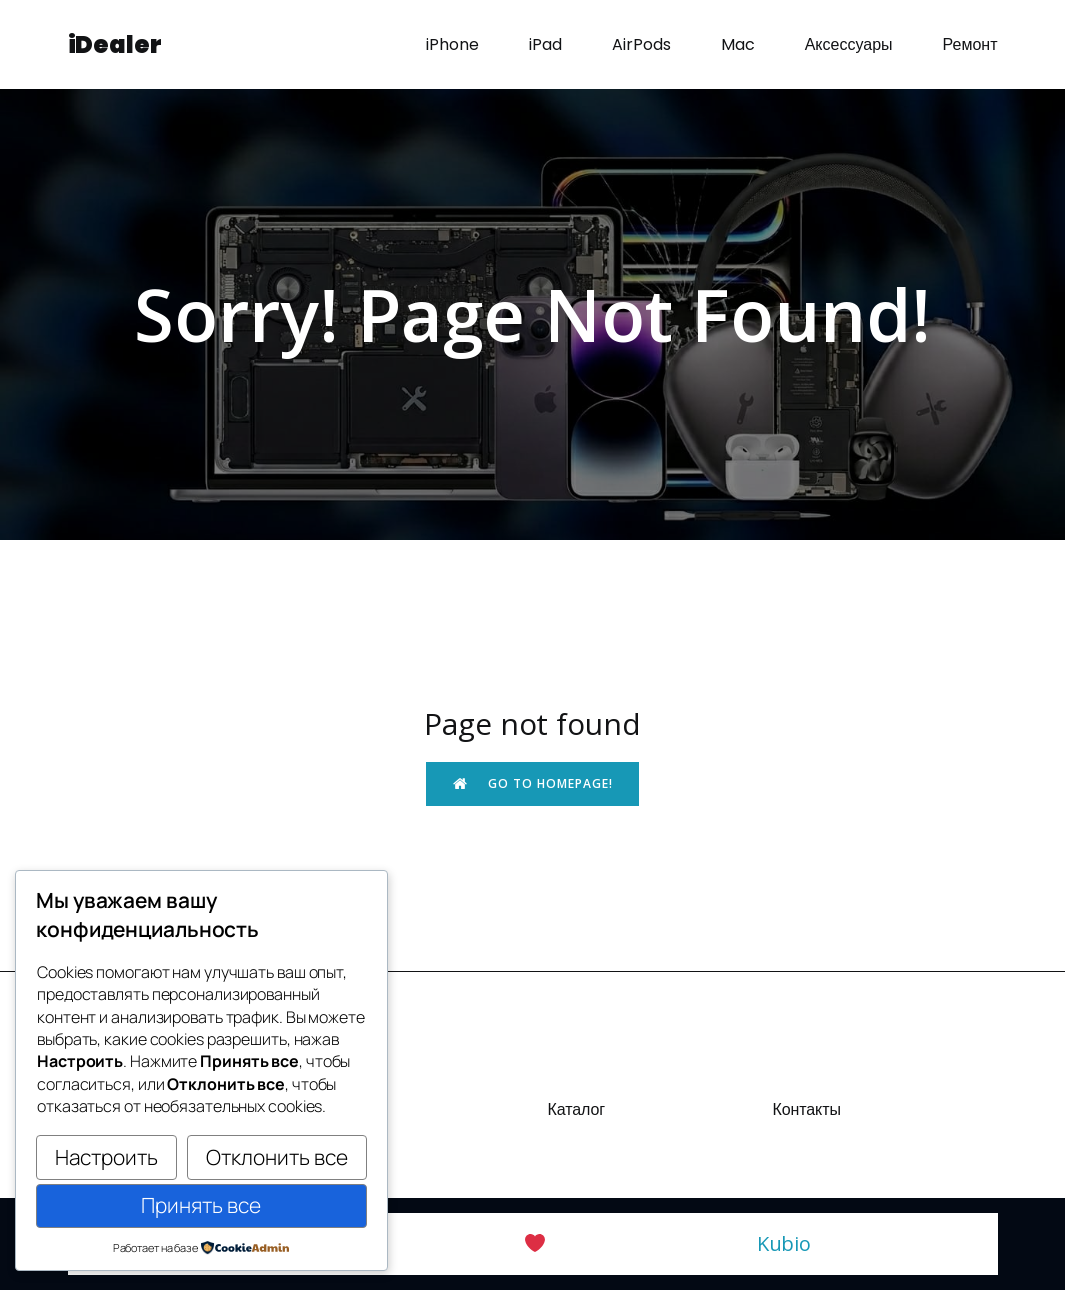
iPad (545, 44)
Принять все (201, 1205)
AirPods (641, 44)
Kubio (784, 1244)
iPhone (452, 44)
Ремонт (970, 44)
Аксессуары (849, 44)
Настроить (106, 1157)
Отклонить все (277, 1157)
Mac (738, 44)
